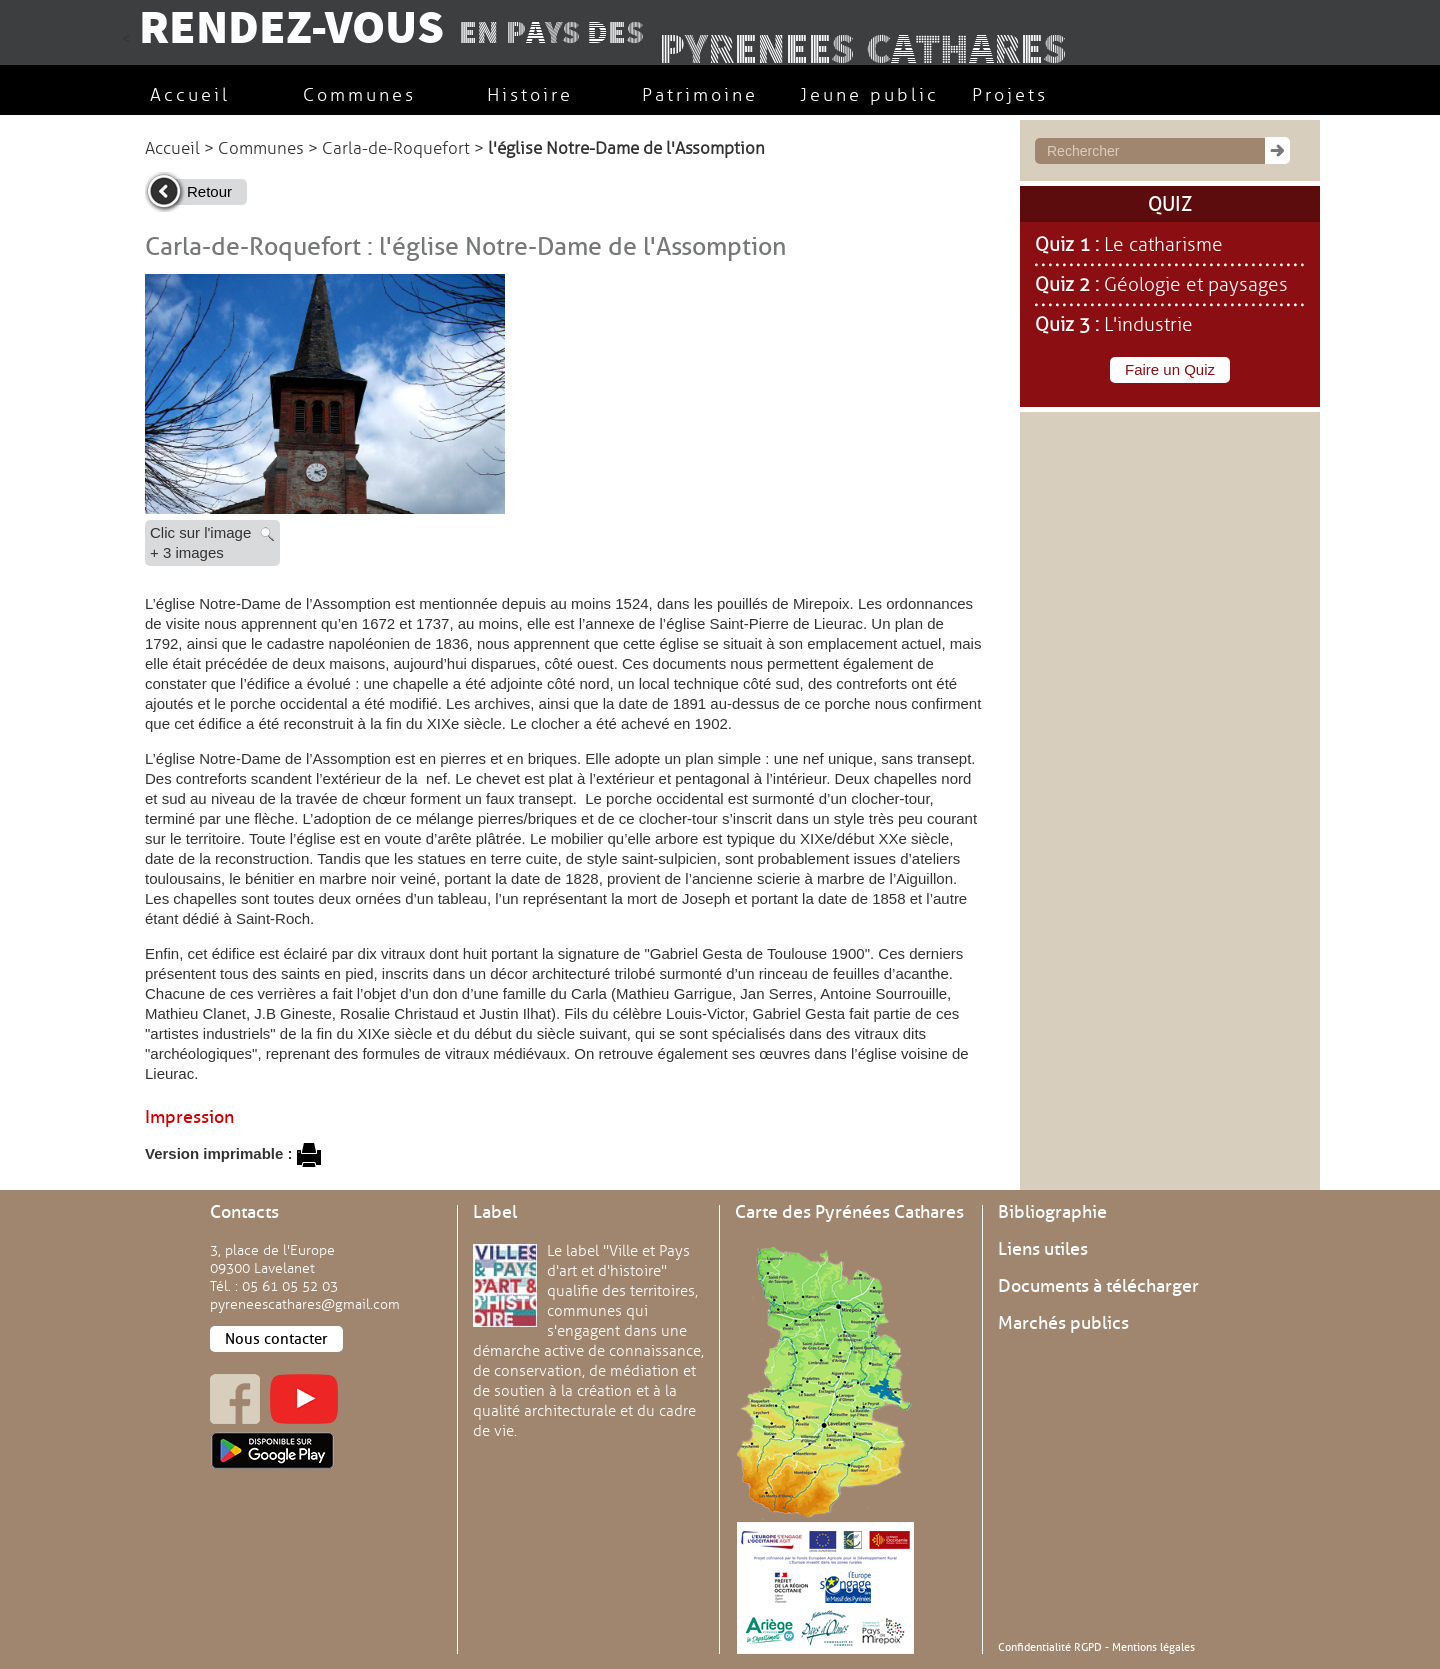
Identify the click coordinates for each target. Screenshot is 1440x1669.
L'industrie (1148, 325)
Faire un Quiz (1170, 369)
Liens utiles (1043, 1249)
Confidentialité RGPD (1050, 1647)
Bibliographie (1052, 1212)
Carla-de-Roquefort (396, 148)
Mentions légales (1153, 1647)
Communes (261, 148)
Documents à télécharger (1098, 1286)
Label (495, 1212)
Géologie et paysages (1196, 285)
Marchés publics (1063, 1323)
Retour (209, 191)
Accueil (172, 148)
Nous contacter (276, 1339)
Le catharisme (1163, 245)
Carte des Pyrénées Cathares (849, 1212)
